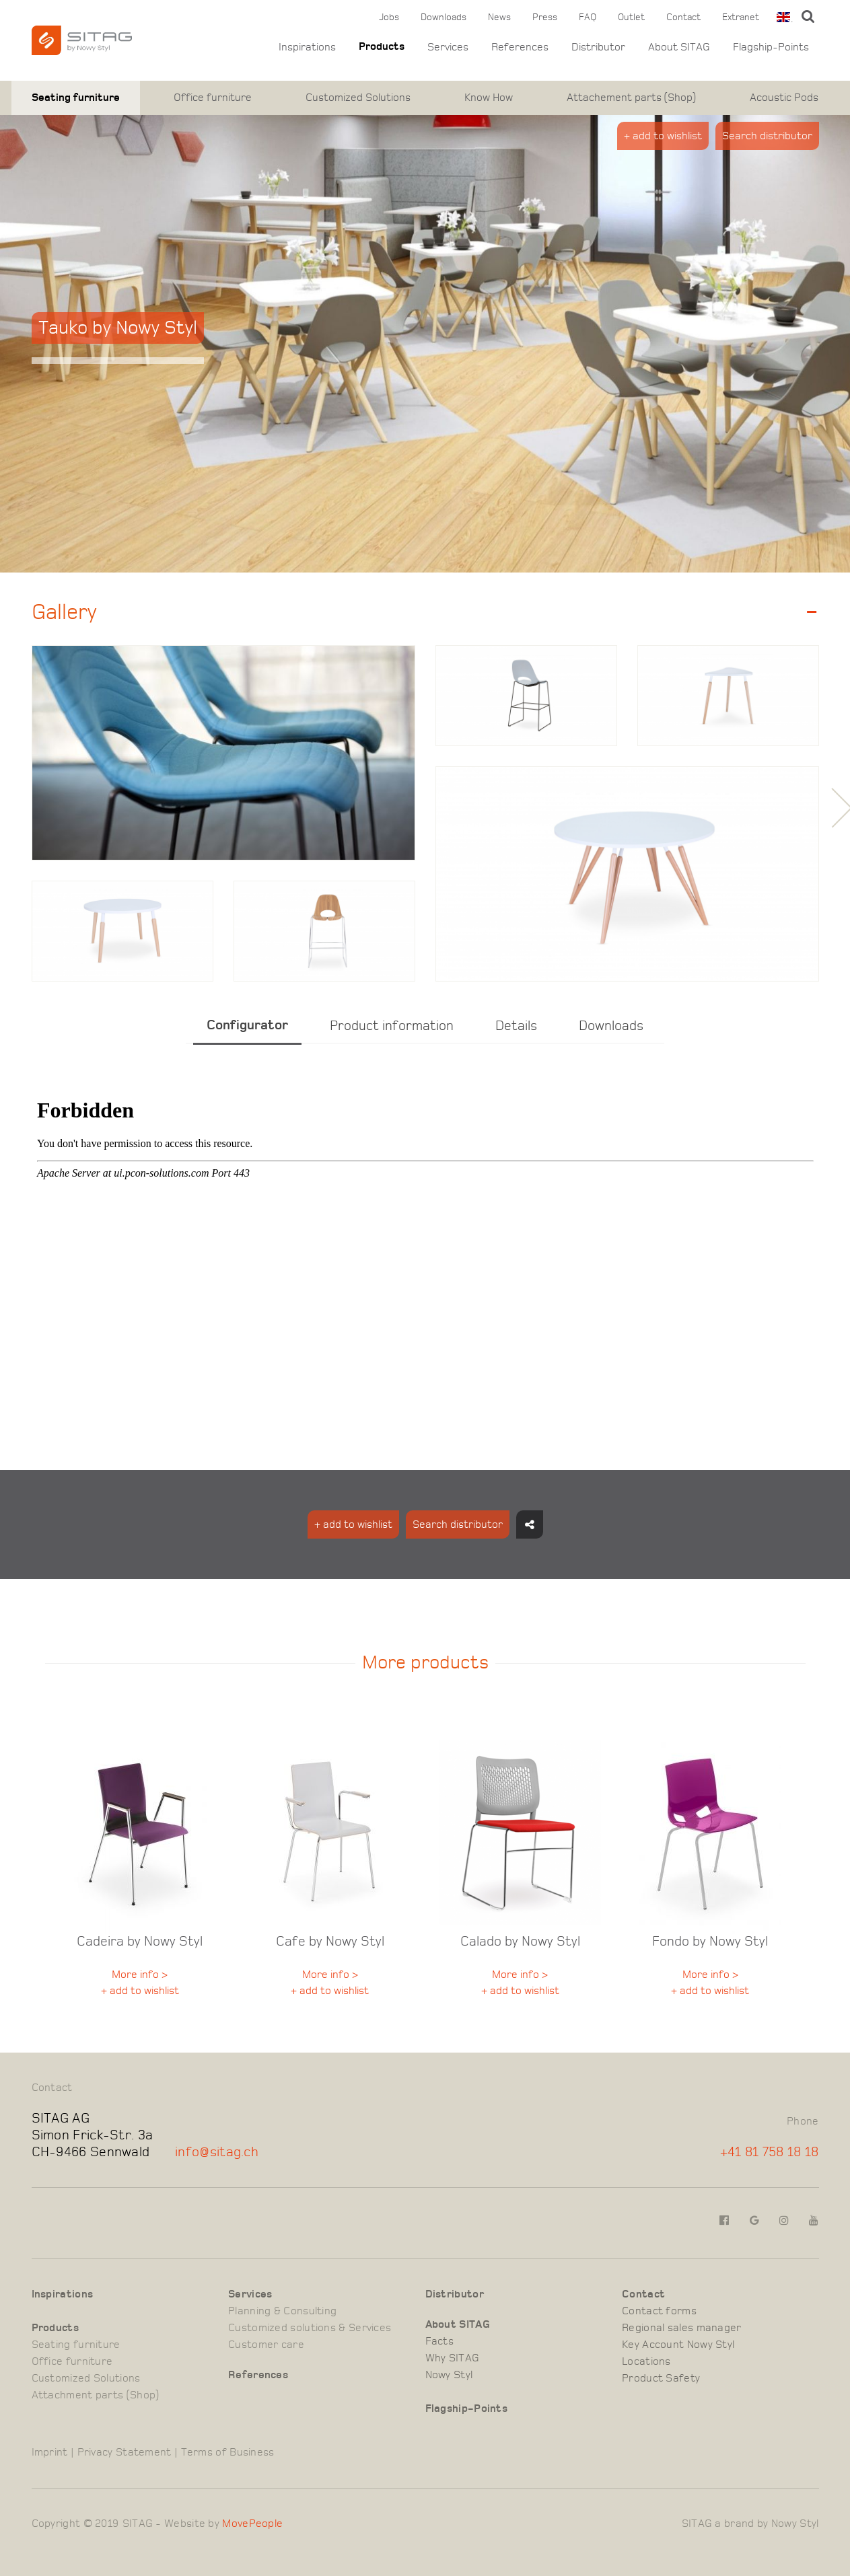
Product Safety (661, 2378)
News (499, 17)
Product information (392, 1025)
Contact (683, 17)
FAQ (587, 17)
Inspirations (307, 47)
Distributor (598, 47)
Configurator (247, 1025)
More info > (140, 1974)
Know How (488, 97)
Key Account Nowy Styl (678, 2344)
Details (516, 1025)
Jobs (389, 17)
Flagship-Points (771, 47)
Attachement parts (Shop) (631, 97)
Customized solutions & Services (309, 2327)
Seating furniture (76, 98)
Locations (646, 2361)
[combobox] (782, 17)
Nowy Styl (449, 2375)
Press (544, 17)
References (519, 47)
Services (447, 47)
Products (381, 47)
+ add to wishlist (663, 136)
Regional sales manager (682, 2327)
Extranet (740, 17)
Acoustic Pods (784, 97)
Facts (439, 2341)
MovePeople (252, 2523)
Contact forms (659, 2311)
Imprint (50, 2452)
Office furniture (213, 97)
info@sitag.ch (216, 2151)
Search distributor (767, 136)
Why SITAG (452, 2358)
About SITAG (679, 47)
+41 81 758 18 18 (769, 2151)
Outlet (631, 17)
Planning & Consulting (282, 2311)
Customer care (266, 2344)
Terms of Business (228, 2452)
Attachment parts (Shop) (96, 2395)
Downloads (443, 17)
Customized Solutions (358, 97)
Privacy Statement (124, 2452)
